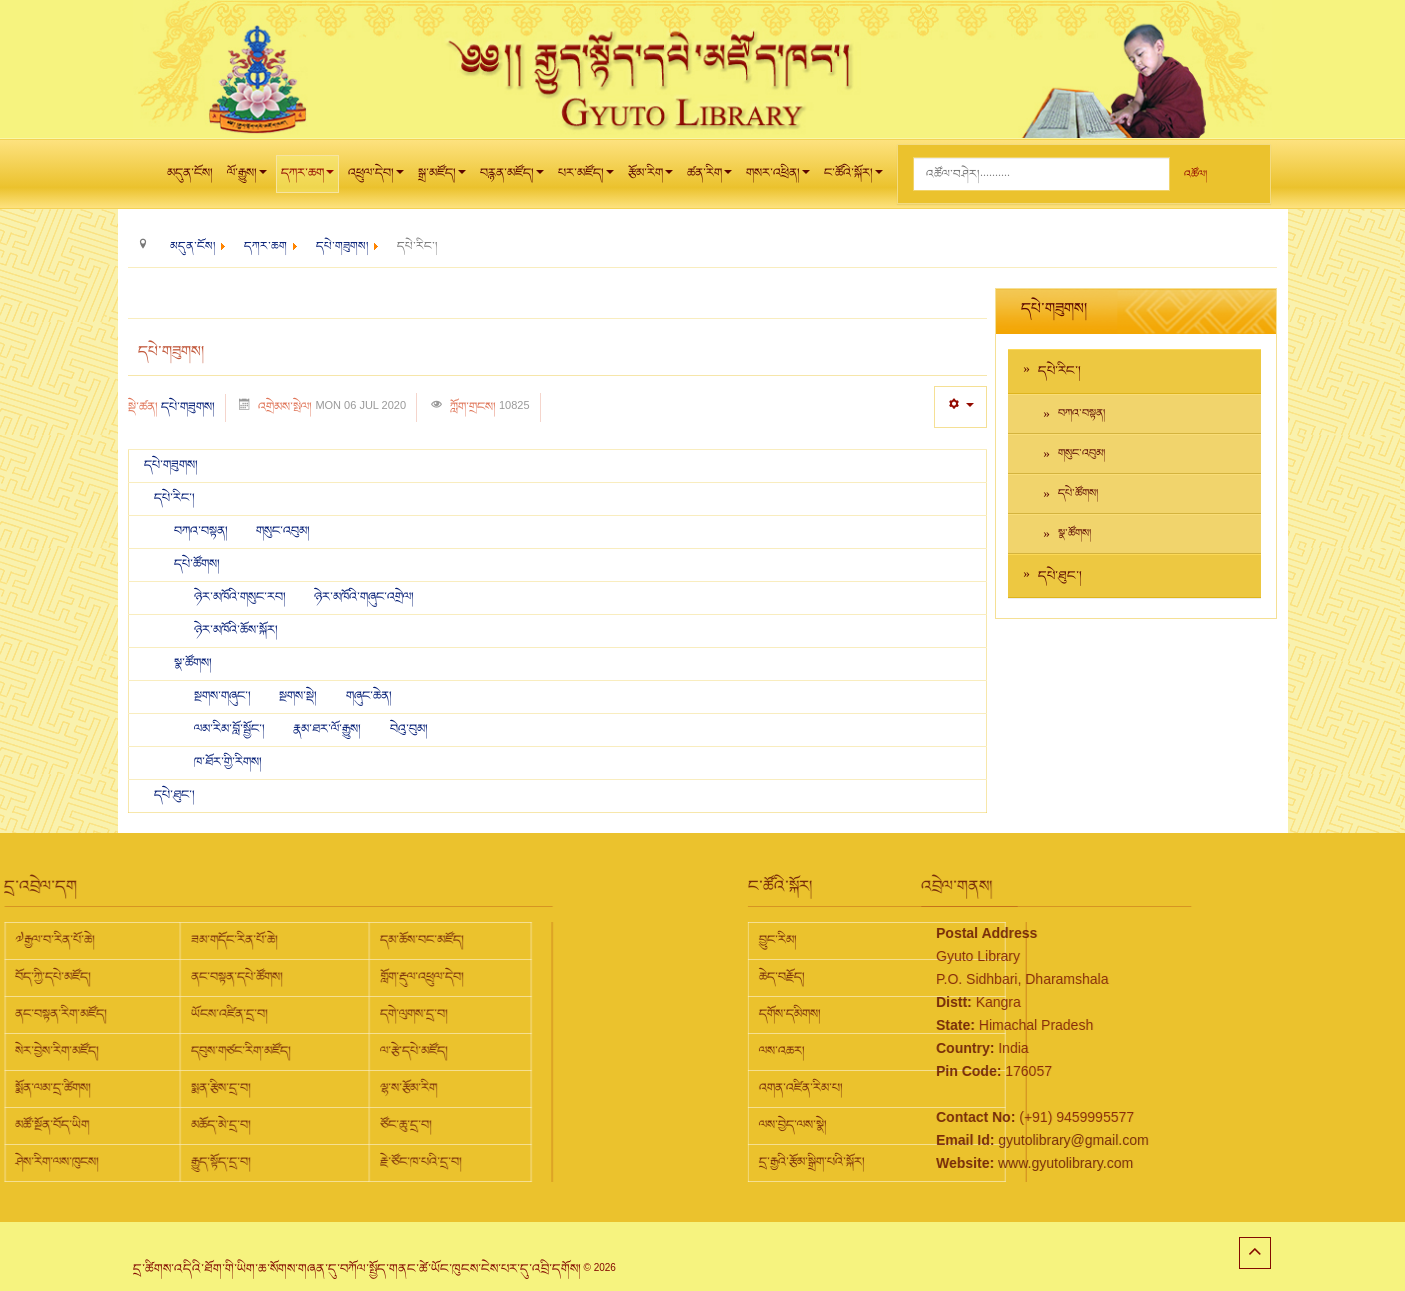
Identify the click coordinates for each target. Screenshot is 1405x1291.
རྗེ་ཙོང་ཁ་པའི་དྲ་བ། (255, 1162)
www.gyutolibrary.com (982, 1163)
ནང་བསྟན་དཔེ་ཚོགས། (71, 977)
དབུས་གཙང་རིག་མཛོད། (75, 1051)
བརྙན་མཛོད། (512, 178)
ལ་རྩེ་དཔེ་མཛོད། (248, 1051)
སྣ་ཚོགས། (193, 663)
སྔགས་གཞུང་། (224, 696)
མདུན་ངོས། (190, 173)
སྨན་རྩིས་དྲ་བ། (55, 1088)
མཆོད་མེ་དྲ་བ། (55, 1125)
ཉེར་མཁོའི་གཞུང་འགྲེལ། (364, 597)
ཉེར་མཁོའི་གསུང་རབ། (241, 597)
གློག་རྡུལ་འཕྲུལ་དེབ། (256, 977)
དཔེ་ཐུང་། (174, 795)
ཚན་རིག (709, 178)
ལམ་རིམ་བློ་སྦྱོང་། (229, 729)
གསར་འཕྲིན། (778, 178)
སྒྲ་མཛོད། (442, 178)
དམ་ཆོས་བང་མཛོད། (256, 940)
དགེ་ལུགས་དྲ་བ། (248, 1014)
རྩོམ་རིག (650, 178)
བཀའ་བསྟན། (202, 531)
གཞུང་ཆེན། (369, 696)
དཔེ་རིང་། (174, 498)
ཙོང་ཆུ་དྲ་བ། (240, 1125)
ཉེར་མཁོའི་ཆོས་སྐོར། (236, 630)
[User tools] (960, 406)
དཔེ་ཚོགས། (197, 564)
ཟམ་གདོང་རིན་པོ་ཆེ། (68, 940)
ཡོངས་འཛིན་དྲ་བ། (63, 1014)
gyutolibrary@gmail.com (990, 1140)
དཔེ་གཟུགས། (188, 407)
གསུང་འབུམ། (283, 531)
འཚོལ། (1195, 174)
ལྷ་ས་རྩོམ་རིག (242, 1088)
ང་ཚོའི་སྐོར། (853, 178)
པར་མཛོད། (586, 178)
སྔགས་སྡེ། (299, 696)
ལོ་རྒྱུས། (247, 178)
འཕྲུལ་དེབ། (376, 178)
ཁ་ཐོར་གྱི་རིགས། (228, 762)
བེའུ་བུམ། (409, 729)
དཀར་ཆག (307, 178)
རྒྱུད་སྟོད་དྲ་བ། (55, 1162)
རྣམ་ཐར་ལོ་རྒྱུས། (328, 729)
